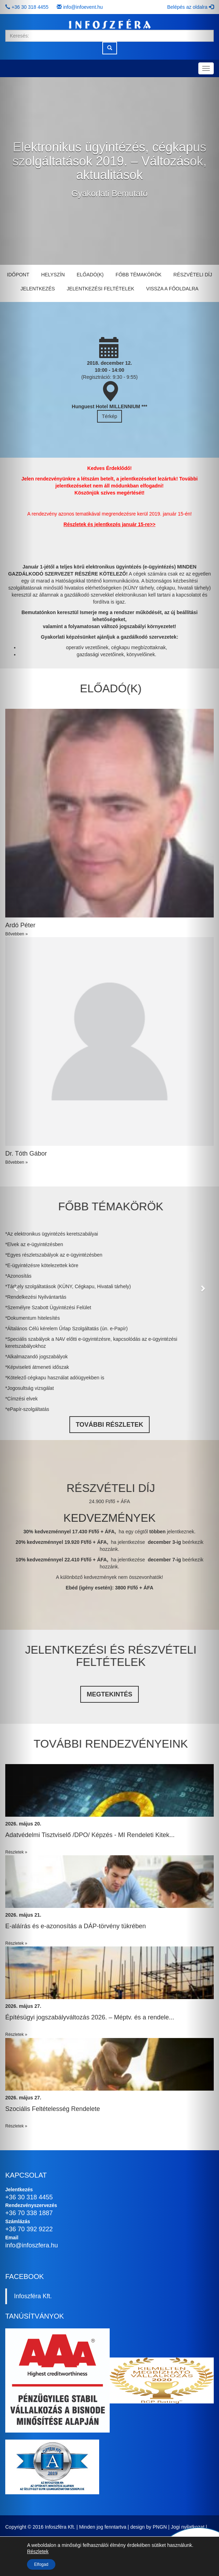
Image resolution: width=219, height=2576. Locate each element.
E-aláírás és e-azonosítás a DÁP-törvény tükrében (75, 1926)
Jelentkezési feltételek (100, 288)
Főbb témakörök (139, 274)
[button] (16, 1288)
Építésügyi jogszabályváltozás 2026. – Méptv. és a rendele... (89, 2017)
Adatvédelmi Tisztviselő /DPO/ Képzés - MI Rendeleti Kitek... (89, 1834)
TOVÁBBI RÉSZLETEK (109, 1424)
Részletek (37, 2551)
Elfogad (41, 2564)
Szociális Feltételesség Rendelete (52, 2108)
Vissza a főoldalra (172, 288)
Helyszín (52, 274)
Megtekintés (109, 1694)
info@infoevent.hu (83, 7)
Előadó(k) (90, 274)
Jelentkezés (38, 288)
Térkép (109, 416)
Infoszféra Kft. (33, 2296)
